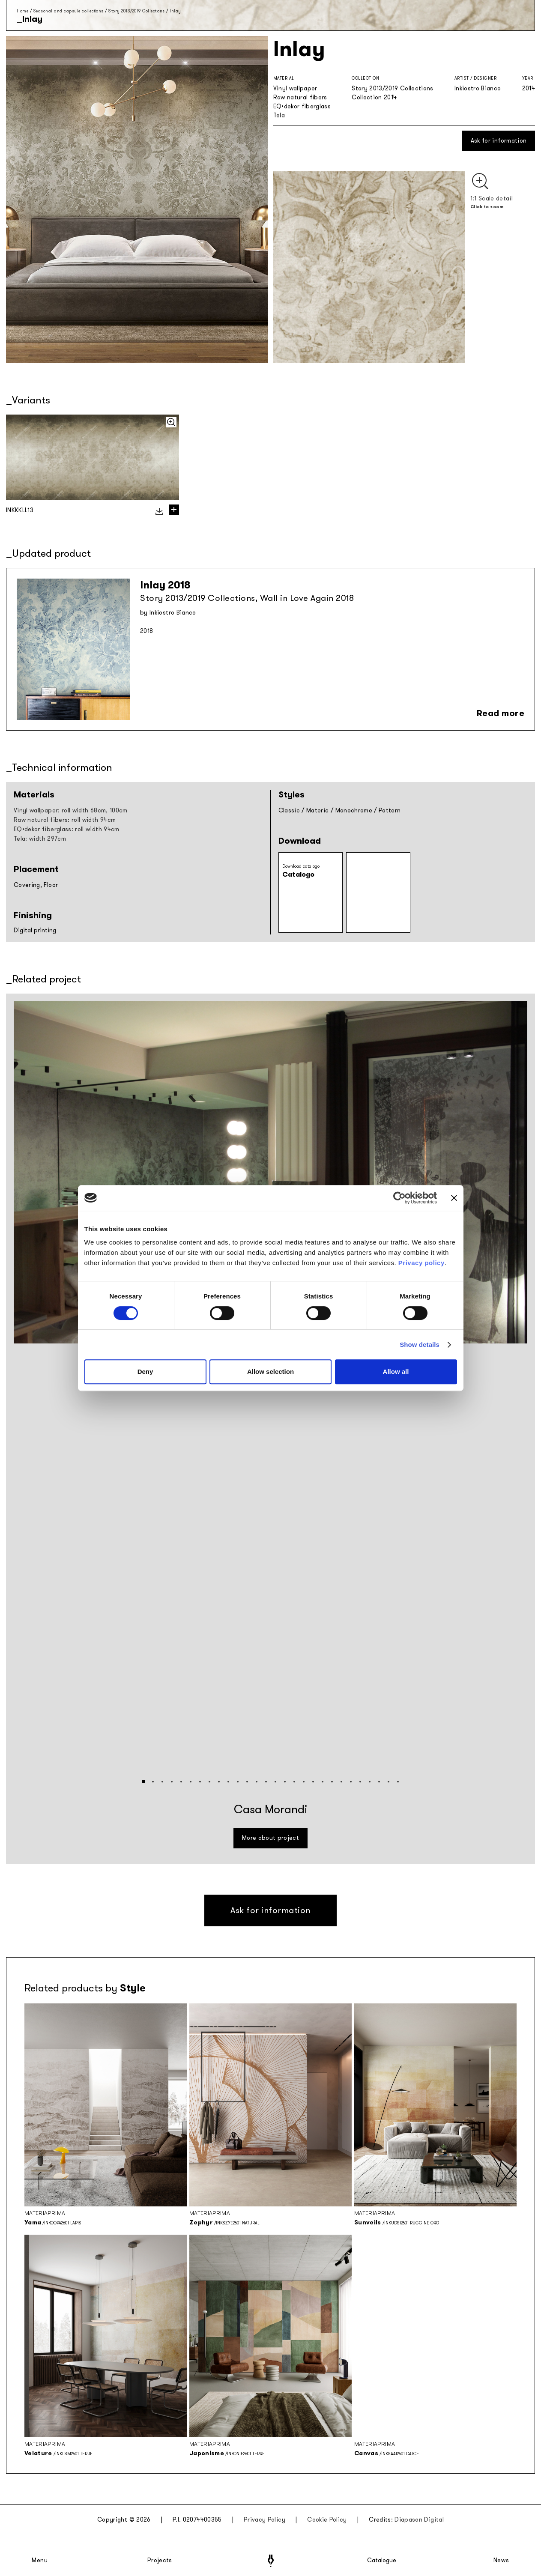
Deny (145, 1371)
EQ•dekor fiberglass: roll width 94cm (67, 829)
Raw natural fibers (300, 97)
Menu (40, 2560)
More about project (270, 1838)
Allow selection (270, 1371)
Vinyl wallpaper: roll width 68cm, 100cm (71, 810)
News (501, 2560)
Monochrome (354, 810)
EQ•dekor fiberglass (302, 106)
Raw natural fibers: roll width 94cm (65, 820)
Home (22, 11)
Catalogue (381, 2560)
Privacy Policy (264, 2520)
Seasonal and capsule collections (68, 11)
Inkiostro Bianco (477, 88)
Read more (501, 713)
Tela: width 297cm (40, 839)
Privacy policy (421, 1262)
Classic (289, 810)
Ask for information (499, 141)
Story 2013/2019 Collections (136, 11)
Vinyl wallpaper (295, 88)
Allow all (396, 1371)
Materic (317, 810)
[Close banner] (454, 1198)
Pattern (390, 810)
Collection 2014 (374, 97)
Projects (159, 2560)
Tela (279, 115)
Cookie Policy (327, 2520)
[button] (143, 1781)
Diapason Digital (419, 2520)
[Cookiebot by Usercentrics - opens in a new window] (399, 1197)
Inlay (175, 11)
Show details (419, 1344)
